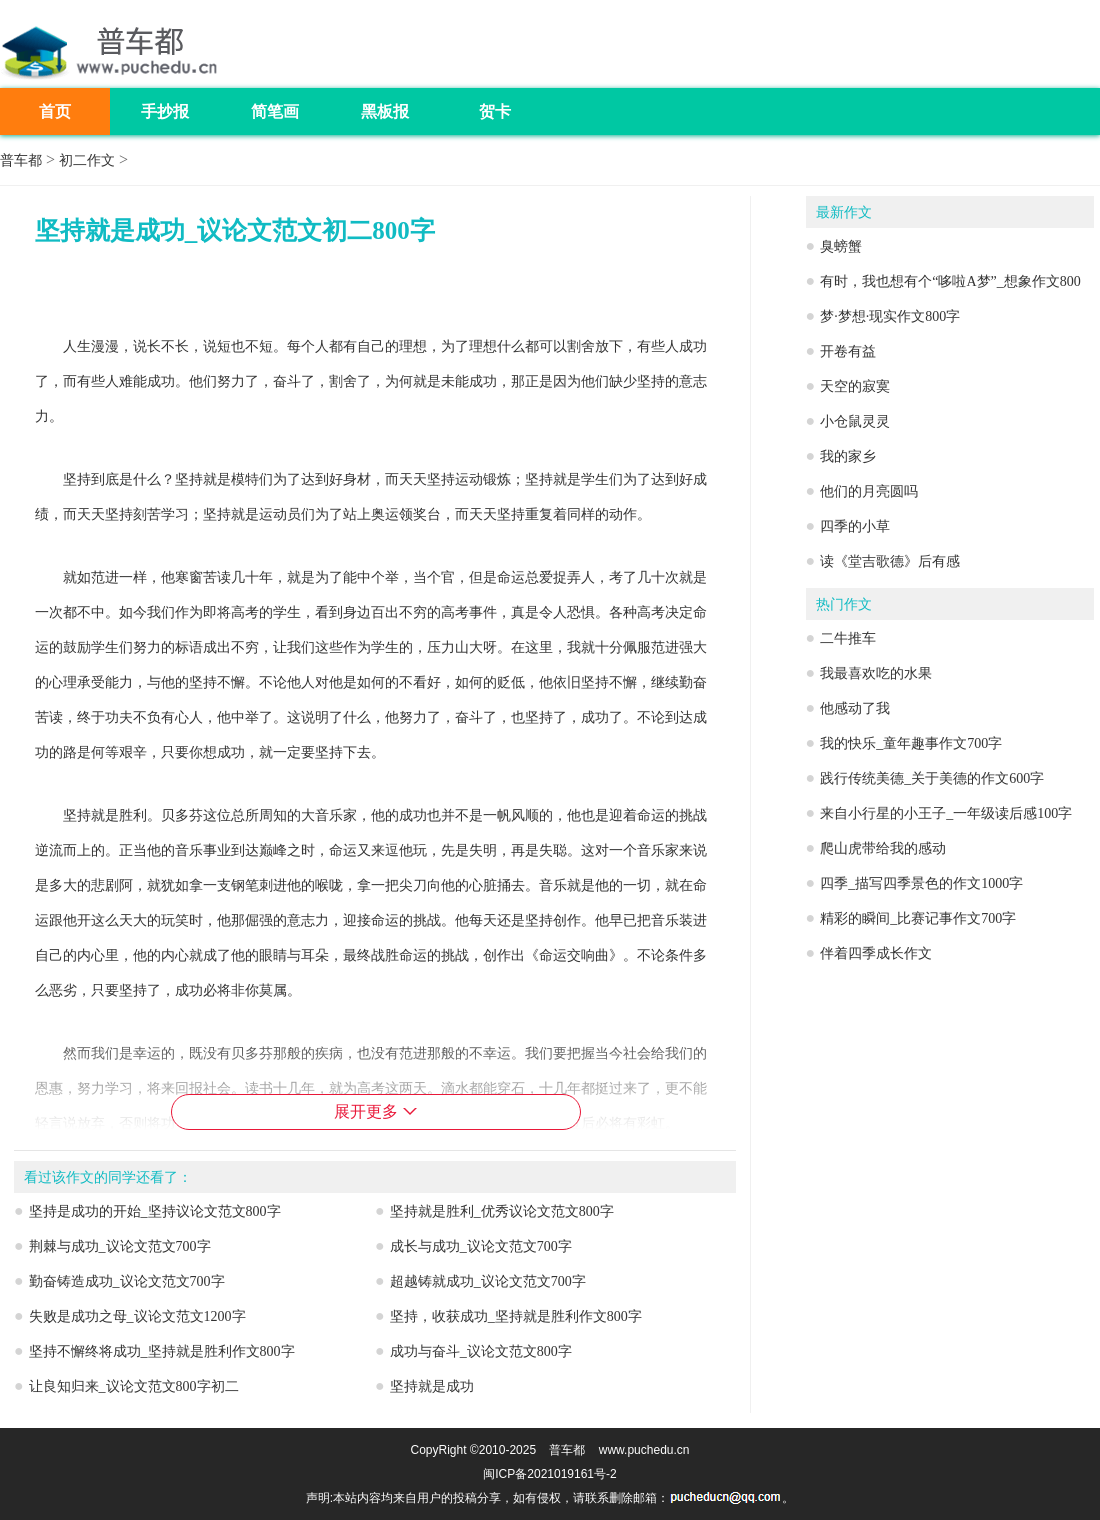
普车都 (21, 160)
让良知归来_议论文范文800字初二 (134, 1386)
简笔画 (275, 111)
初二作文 (87, 160)
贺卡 (495, 111)
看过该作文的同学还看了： (108, 1177)
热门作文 (844, 604)
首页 (55, 111)
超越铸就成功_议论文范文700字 (488, 1281)
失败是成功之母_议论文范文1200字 (137, 1316)
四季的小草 (855, 526)
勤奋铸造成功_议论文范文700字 (127, 1281)
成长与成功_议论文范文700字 (481, 1246)
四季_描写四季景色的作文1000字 (921, 883)
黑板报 (385, 111)
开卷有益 (848, 351)
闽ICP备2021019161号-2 (549, 1474)
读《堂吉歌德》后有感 (890, 561)
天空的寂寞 (855, 386)
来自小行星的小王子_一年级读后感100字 (946, 813)
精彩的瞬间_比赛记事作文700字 (918, 918)
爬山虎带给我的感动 (883, 848)
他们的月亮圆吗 (869, 491)
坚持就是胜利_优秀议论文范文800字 (502, 1211)
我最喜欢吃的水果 (876, 673)
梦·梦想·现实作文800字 (890, 316)
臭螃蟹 (841, 246)
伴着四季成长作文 (876, 953)
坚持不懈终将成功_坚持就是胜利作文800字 (162, 1351)
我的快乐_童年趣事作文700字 (911, 743)
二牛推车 (848, 638)
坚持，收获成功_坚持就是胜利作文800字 (516, 1316)
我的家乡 (848, 456)
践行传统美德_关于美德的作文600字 (932, 778)
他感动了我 (855, 708)
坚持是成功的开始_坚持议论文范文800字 (155, 1211)
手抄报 (165, 111)
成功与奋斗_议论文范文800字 (481, 1351)
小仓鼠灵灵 (855, 421)
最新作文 (844, 212)
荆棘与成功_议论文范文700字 (120, 1246)
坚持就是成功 (432, 1386)
